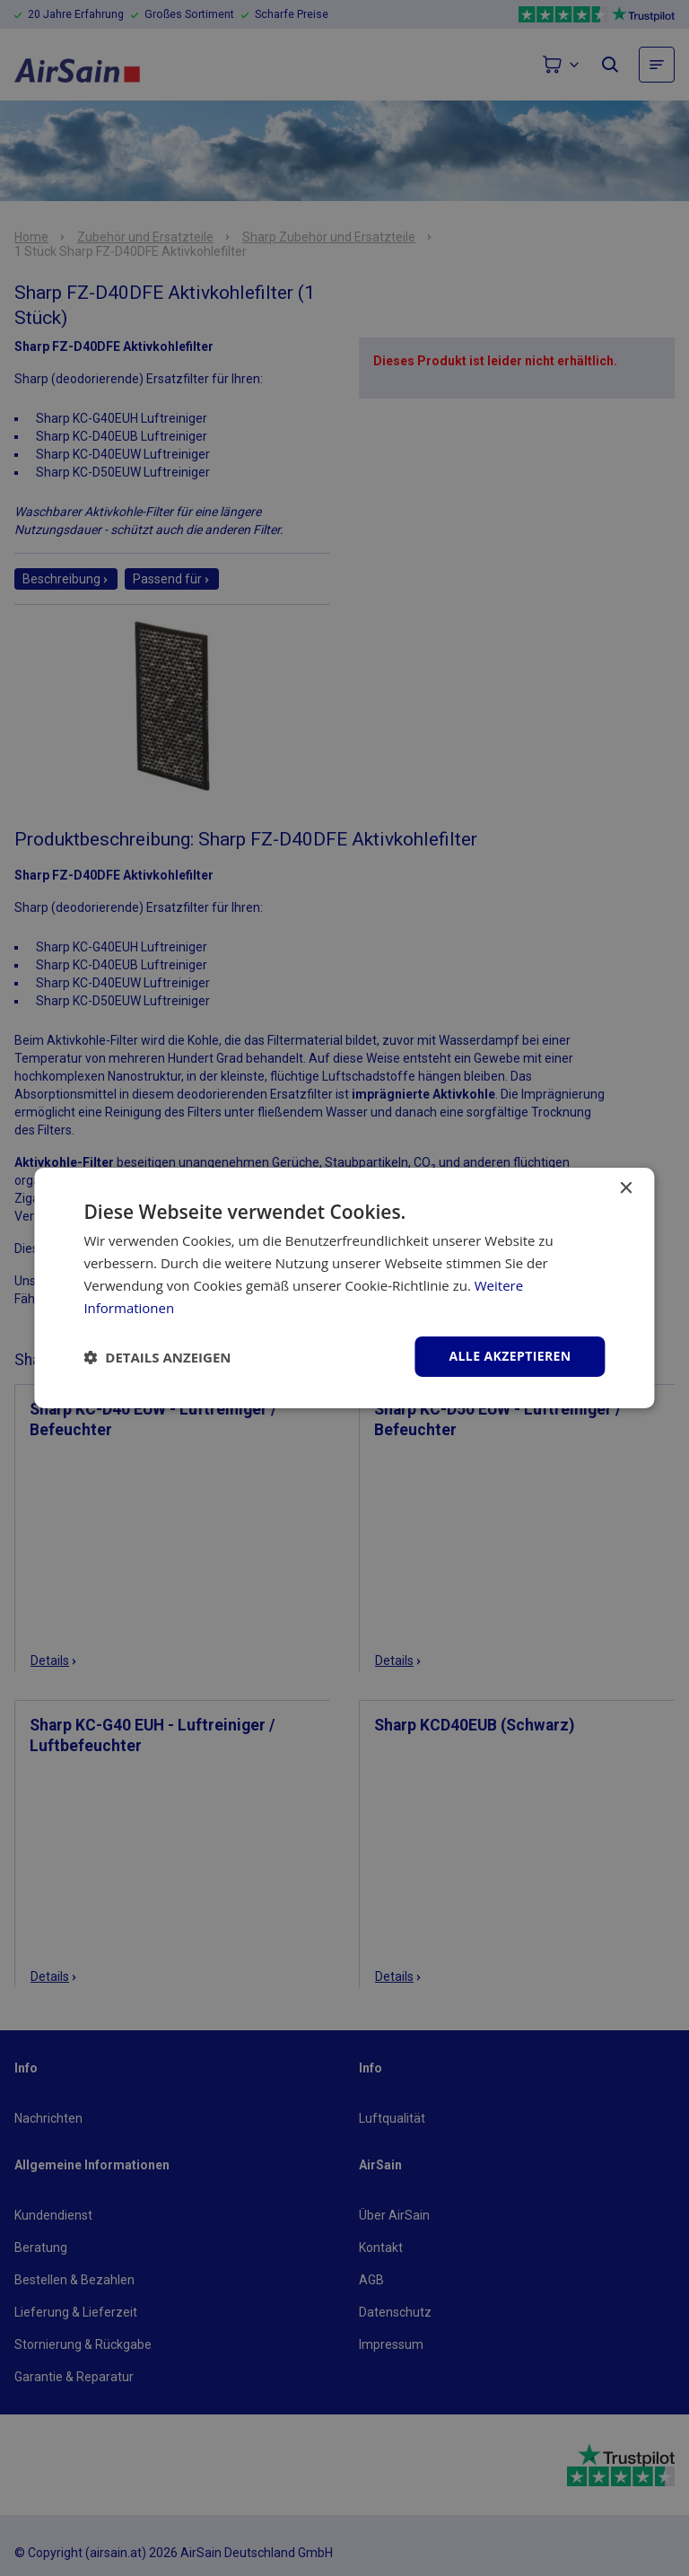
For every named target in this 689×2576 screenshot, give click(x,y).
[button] (157, 1357)
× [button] (625, 1189)
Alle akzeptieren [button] (510, 1355)
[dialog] (344, 1288)
